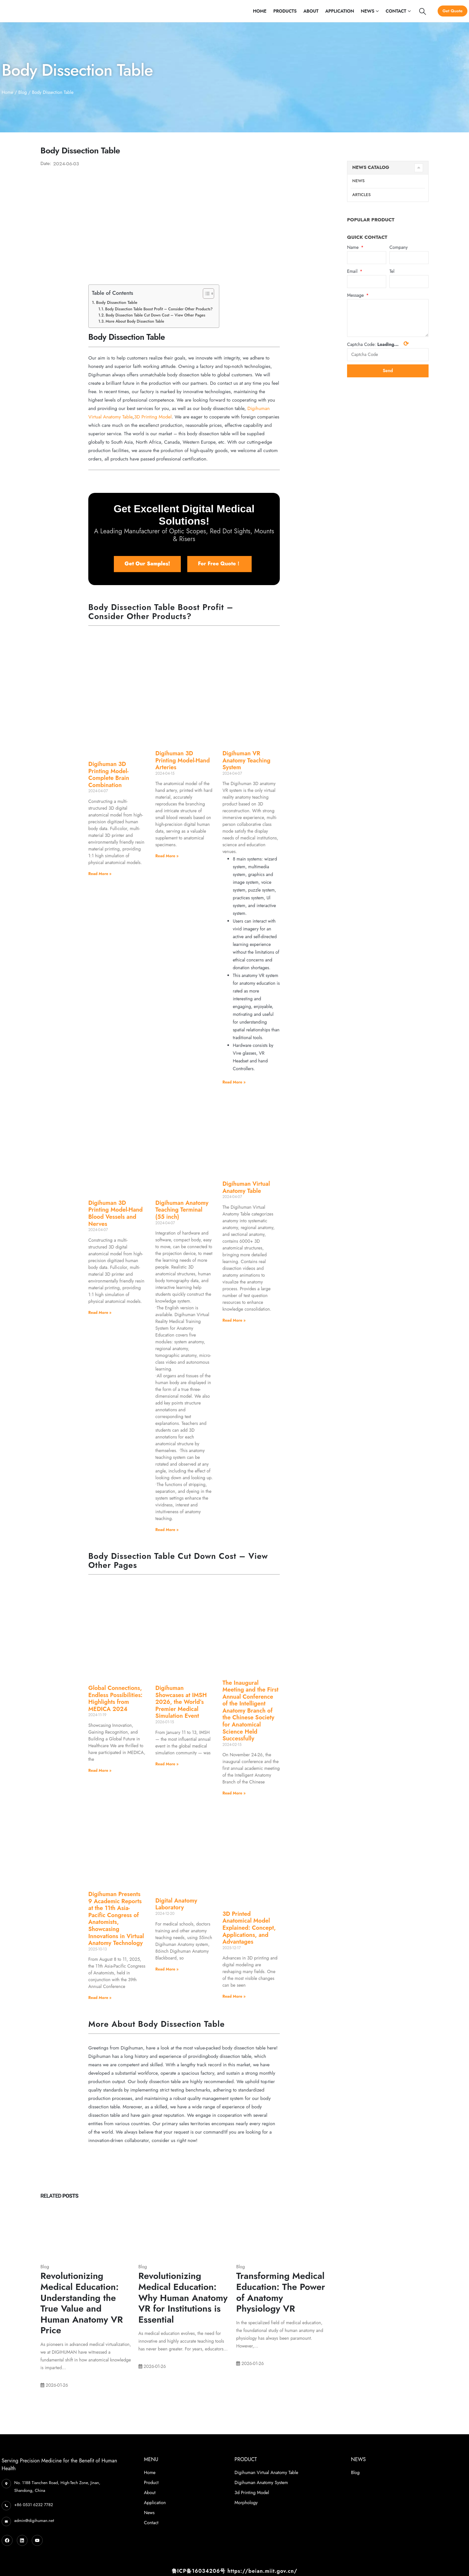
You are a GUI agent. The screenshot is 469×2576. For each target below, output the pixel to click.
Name (353, 248)
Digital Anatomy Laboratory (176, 1904)
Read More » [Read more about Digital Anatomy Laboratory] (167, 1969)
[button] (147, 564)
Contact (396, 11)
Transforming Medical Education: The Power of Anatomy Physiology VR (280, 2292)
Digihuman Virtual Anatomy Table (246, 1187)
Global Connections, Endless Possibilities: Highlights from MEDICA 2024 (115, 1698)
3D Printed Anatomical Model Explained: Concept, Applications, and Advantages (249, 1928)
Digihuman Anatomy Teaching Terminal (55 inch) (181, 1210)
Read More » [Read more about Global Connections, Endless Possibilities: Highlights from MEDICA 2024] (100, 1770)
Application (339, 11)
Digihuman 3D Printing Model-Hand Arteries (182, 760)
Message (356, 296)
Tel (392, 272)
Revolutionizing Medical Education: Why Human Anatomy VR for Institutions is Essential (183, 2297)
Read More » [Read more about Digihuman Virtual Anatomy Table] (234, 1320)
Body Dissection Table (116, 302)
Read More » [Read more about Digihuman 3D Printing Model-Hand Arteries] (167, 856)
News (368, 11)
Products (285, 11)
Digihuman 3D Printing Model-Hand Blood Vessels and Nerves (115, 1213)
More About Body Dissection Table (134, 321)
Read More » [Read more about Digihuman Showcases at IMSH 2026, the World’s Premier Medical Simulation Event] (167, 1764)
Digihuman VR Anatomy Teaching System (246, 760)
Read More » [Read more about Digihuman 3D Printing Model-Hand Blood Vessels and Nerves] (100, 1313)
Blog (22, 92)
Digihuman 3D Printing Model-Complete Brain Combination (108, 774)
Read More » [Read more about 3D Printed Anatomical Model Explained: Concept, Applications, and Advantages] (234, 1996)
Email (353, 272)
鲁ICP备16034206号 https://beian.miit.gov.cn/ (234, 2571)
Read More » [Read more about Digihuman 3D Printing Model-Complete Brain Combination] (100, 874)
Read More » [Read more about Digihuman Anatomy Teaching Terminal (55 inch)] (167, 1530)
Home (260, 11)
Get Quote (452, 11)
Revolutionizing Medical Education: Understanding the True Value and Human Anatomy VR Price (81, 2303)
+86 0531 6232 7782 (33, 2505)
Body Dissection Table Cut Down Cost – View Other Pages (155, 315)
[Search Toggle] (423, 11)
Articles (361, 195)
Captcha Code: (378, 345)
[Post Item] (86, 2229)
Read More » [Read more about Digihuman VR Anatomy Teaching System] (234, 1082)
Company (398, 248)
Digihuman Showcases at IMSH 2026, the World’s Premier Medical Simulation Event (181, 1702)
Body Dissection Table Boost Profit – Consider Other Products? (159, 309)
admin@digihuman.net (34, 2520)
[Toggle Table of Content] (205, 293)
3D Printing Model (152, 416)
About (310, 11)
